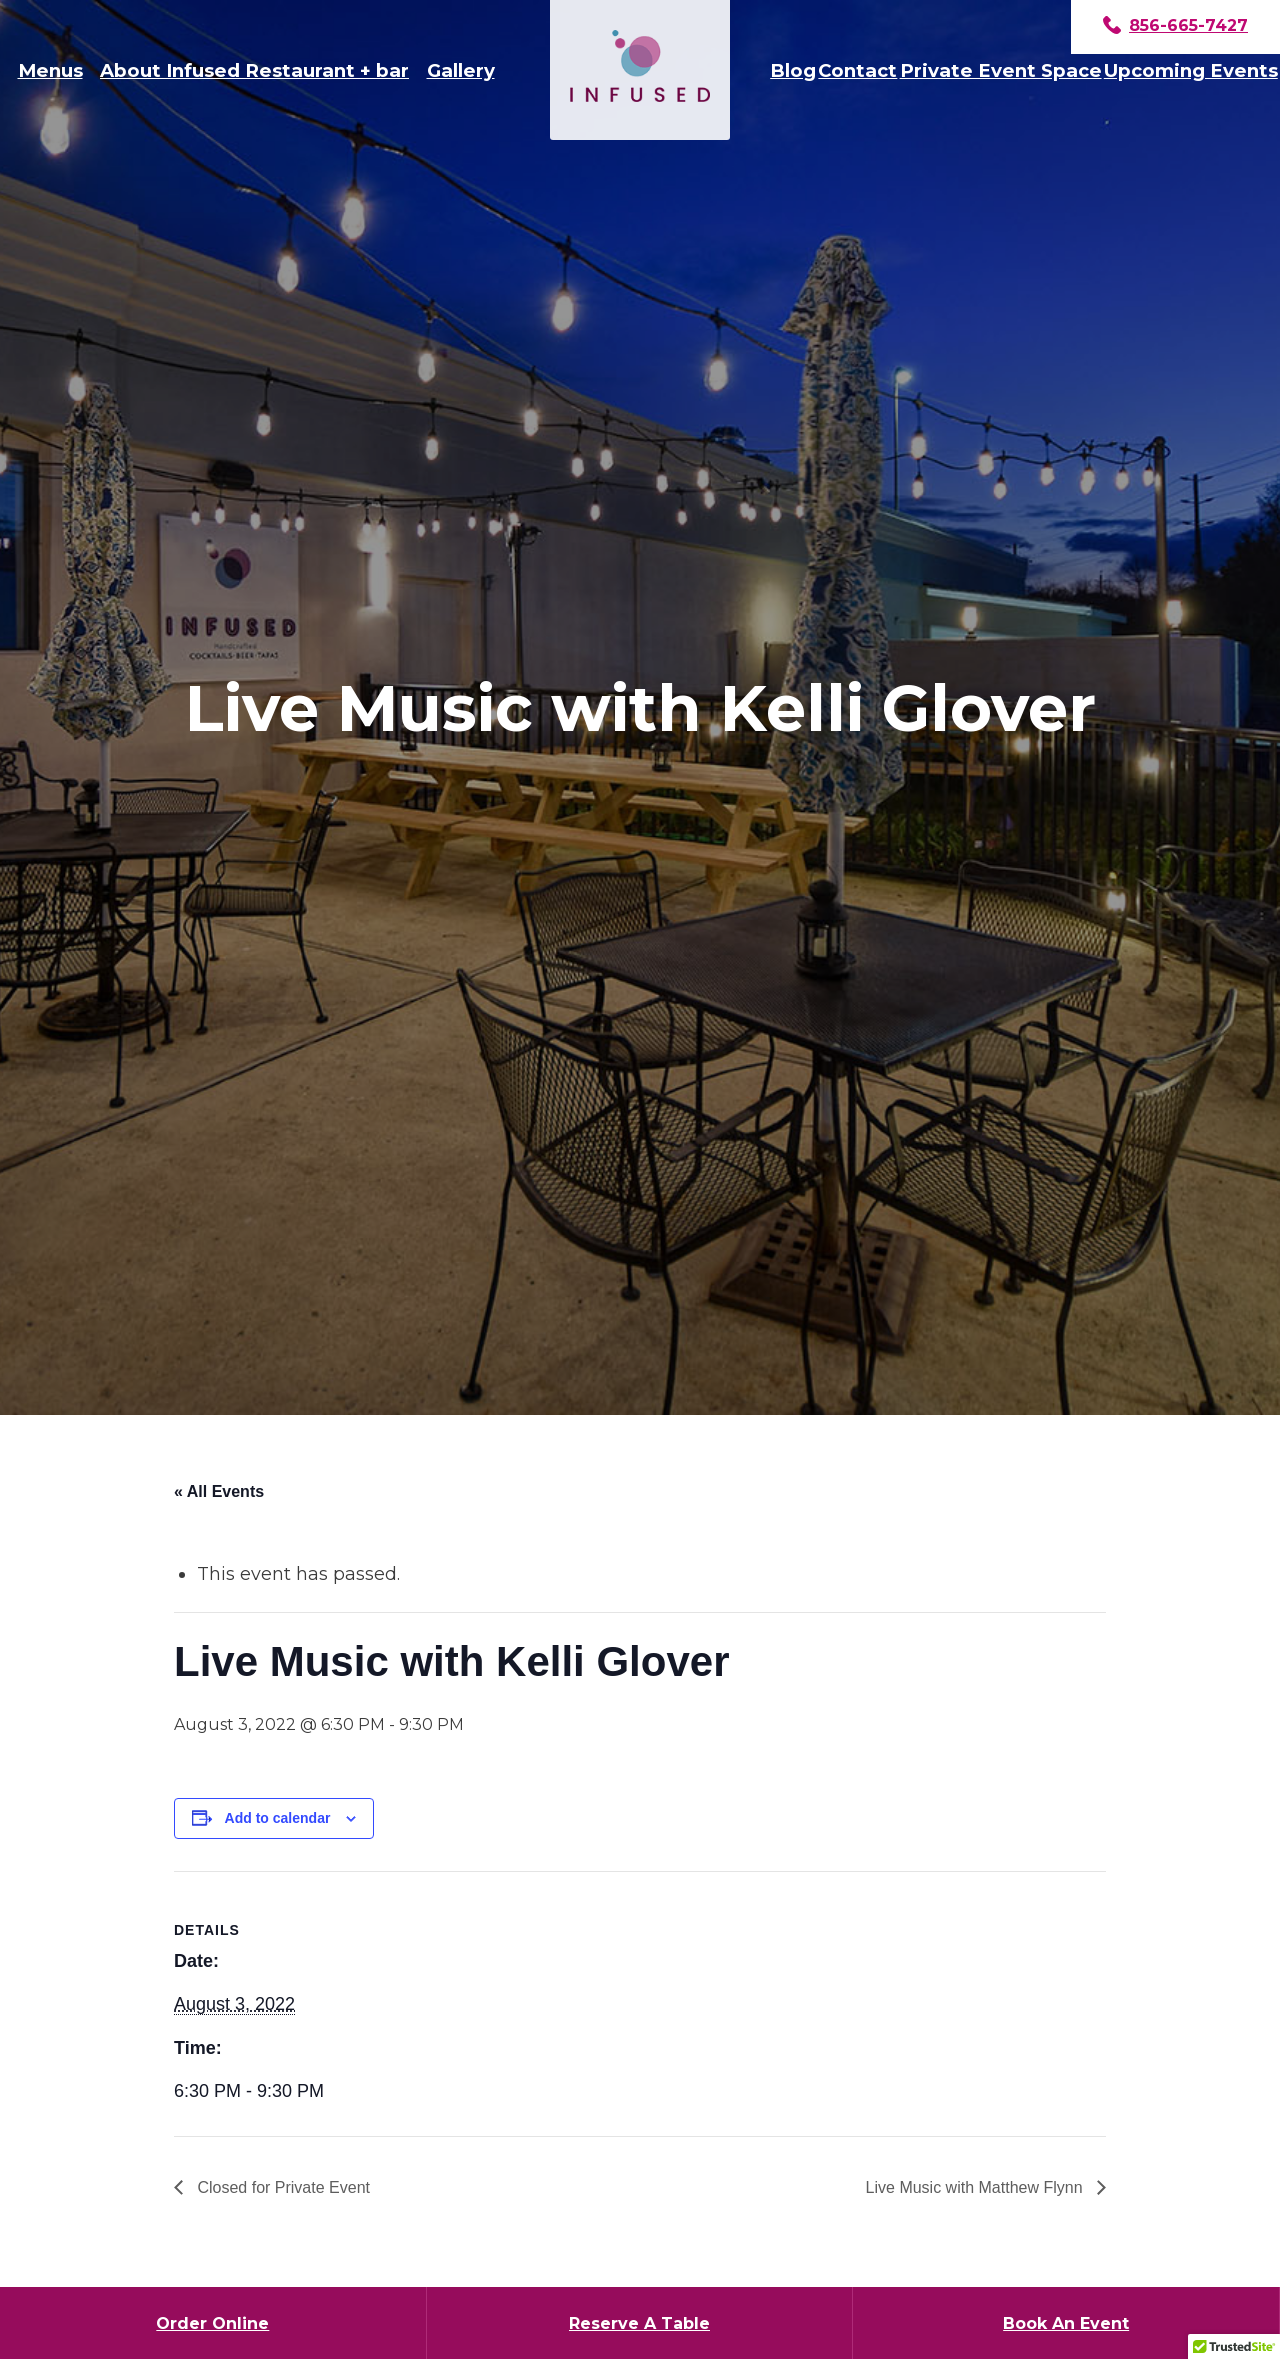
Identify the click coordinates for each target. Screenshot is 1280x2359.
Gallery (461, 70)
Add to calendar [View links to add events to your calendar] (278, 1818)
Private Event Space (1001, 70)
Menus (50, 70)
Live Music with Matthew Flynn (976, 2187)
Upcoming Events (1191, 70)
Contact (857, 70)
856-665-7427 (1175, 27)
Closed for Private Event (281, 2187)
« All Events (219, 1491)
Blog (793, 70)
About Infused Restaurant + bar (254, 70)
